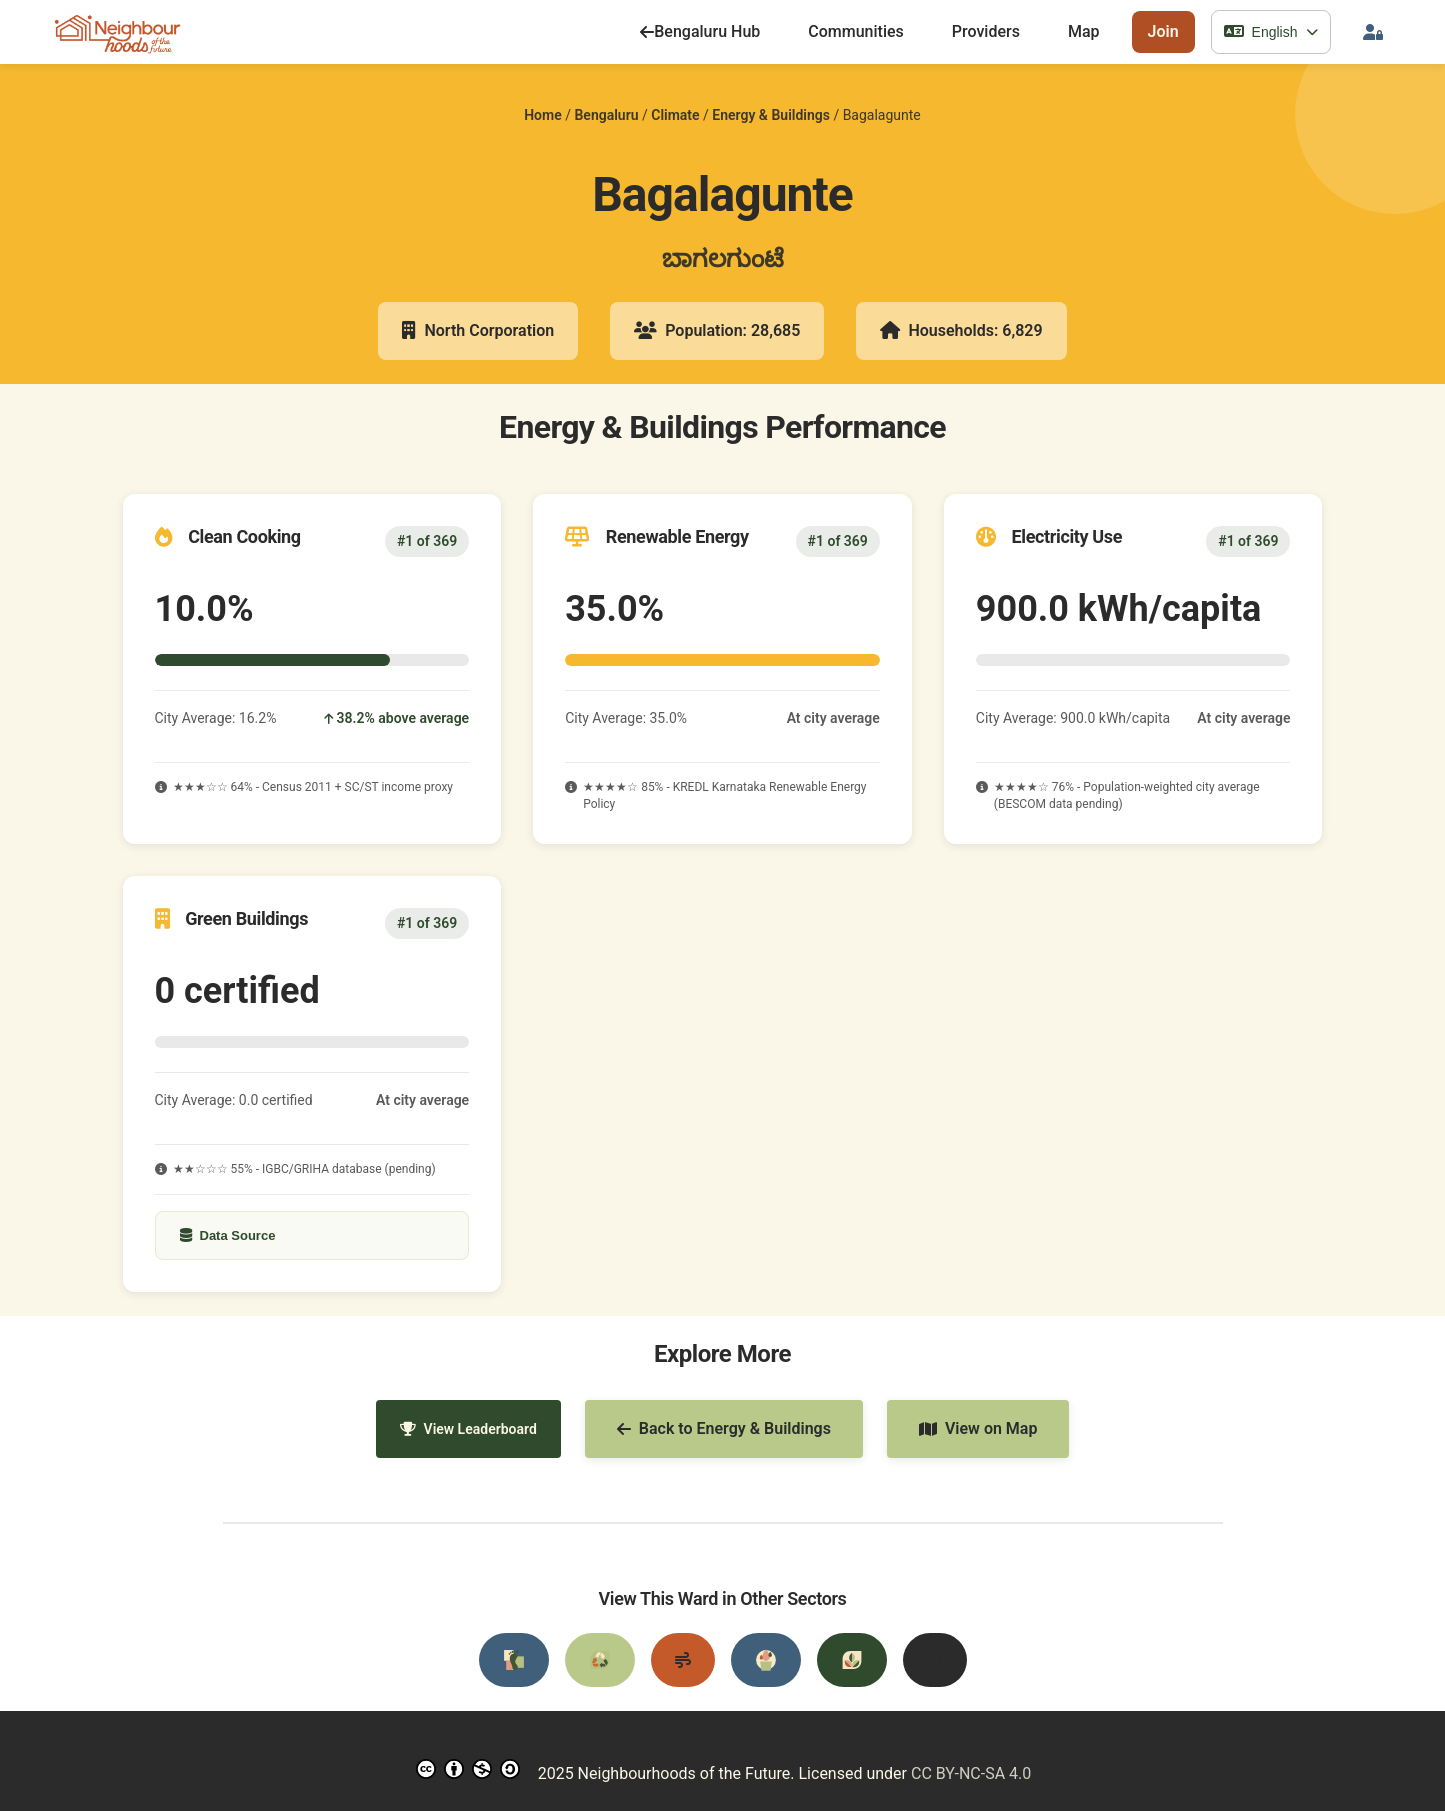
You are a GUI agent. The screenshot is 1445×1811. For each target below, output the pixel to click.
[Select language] (1271, 32)
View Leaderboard (468, 1429)
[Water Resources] (766, 1660)
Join (1163, 31)
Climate (675, 115)
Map (1084, 31)
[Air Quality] (683, 1660)
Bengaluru (606, 115)
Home (543, 115)
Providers (986, 31)
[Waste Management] (600, 1660)
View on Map (978, 1428)
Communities (856, 31)
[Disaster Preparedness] (935, 1660)
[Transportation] (514, 1660)
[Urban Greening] (852, 1660)
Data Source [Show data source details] (228, 1235)
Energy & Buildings (771, 115)
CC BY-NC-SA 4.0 (971, 1773)
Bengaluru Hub (700, 31)
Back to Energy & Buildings (724, 1428)
